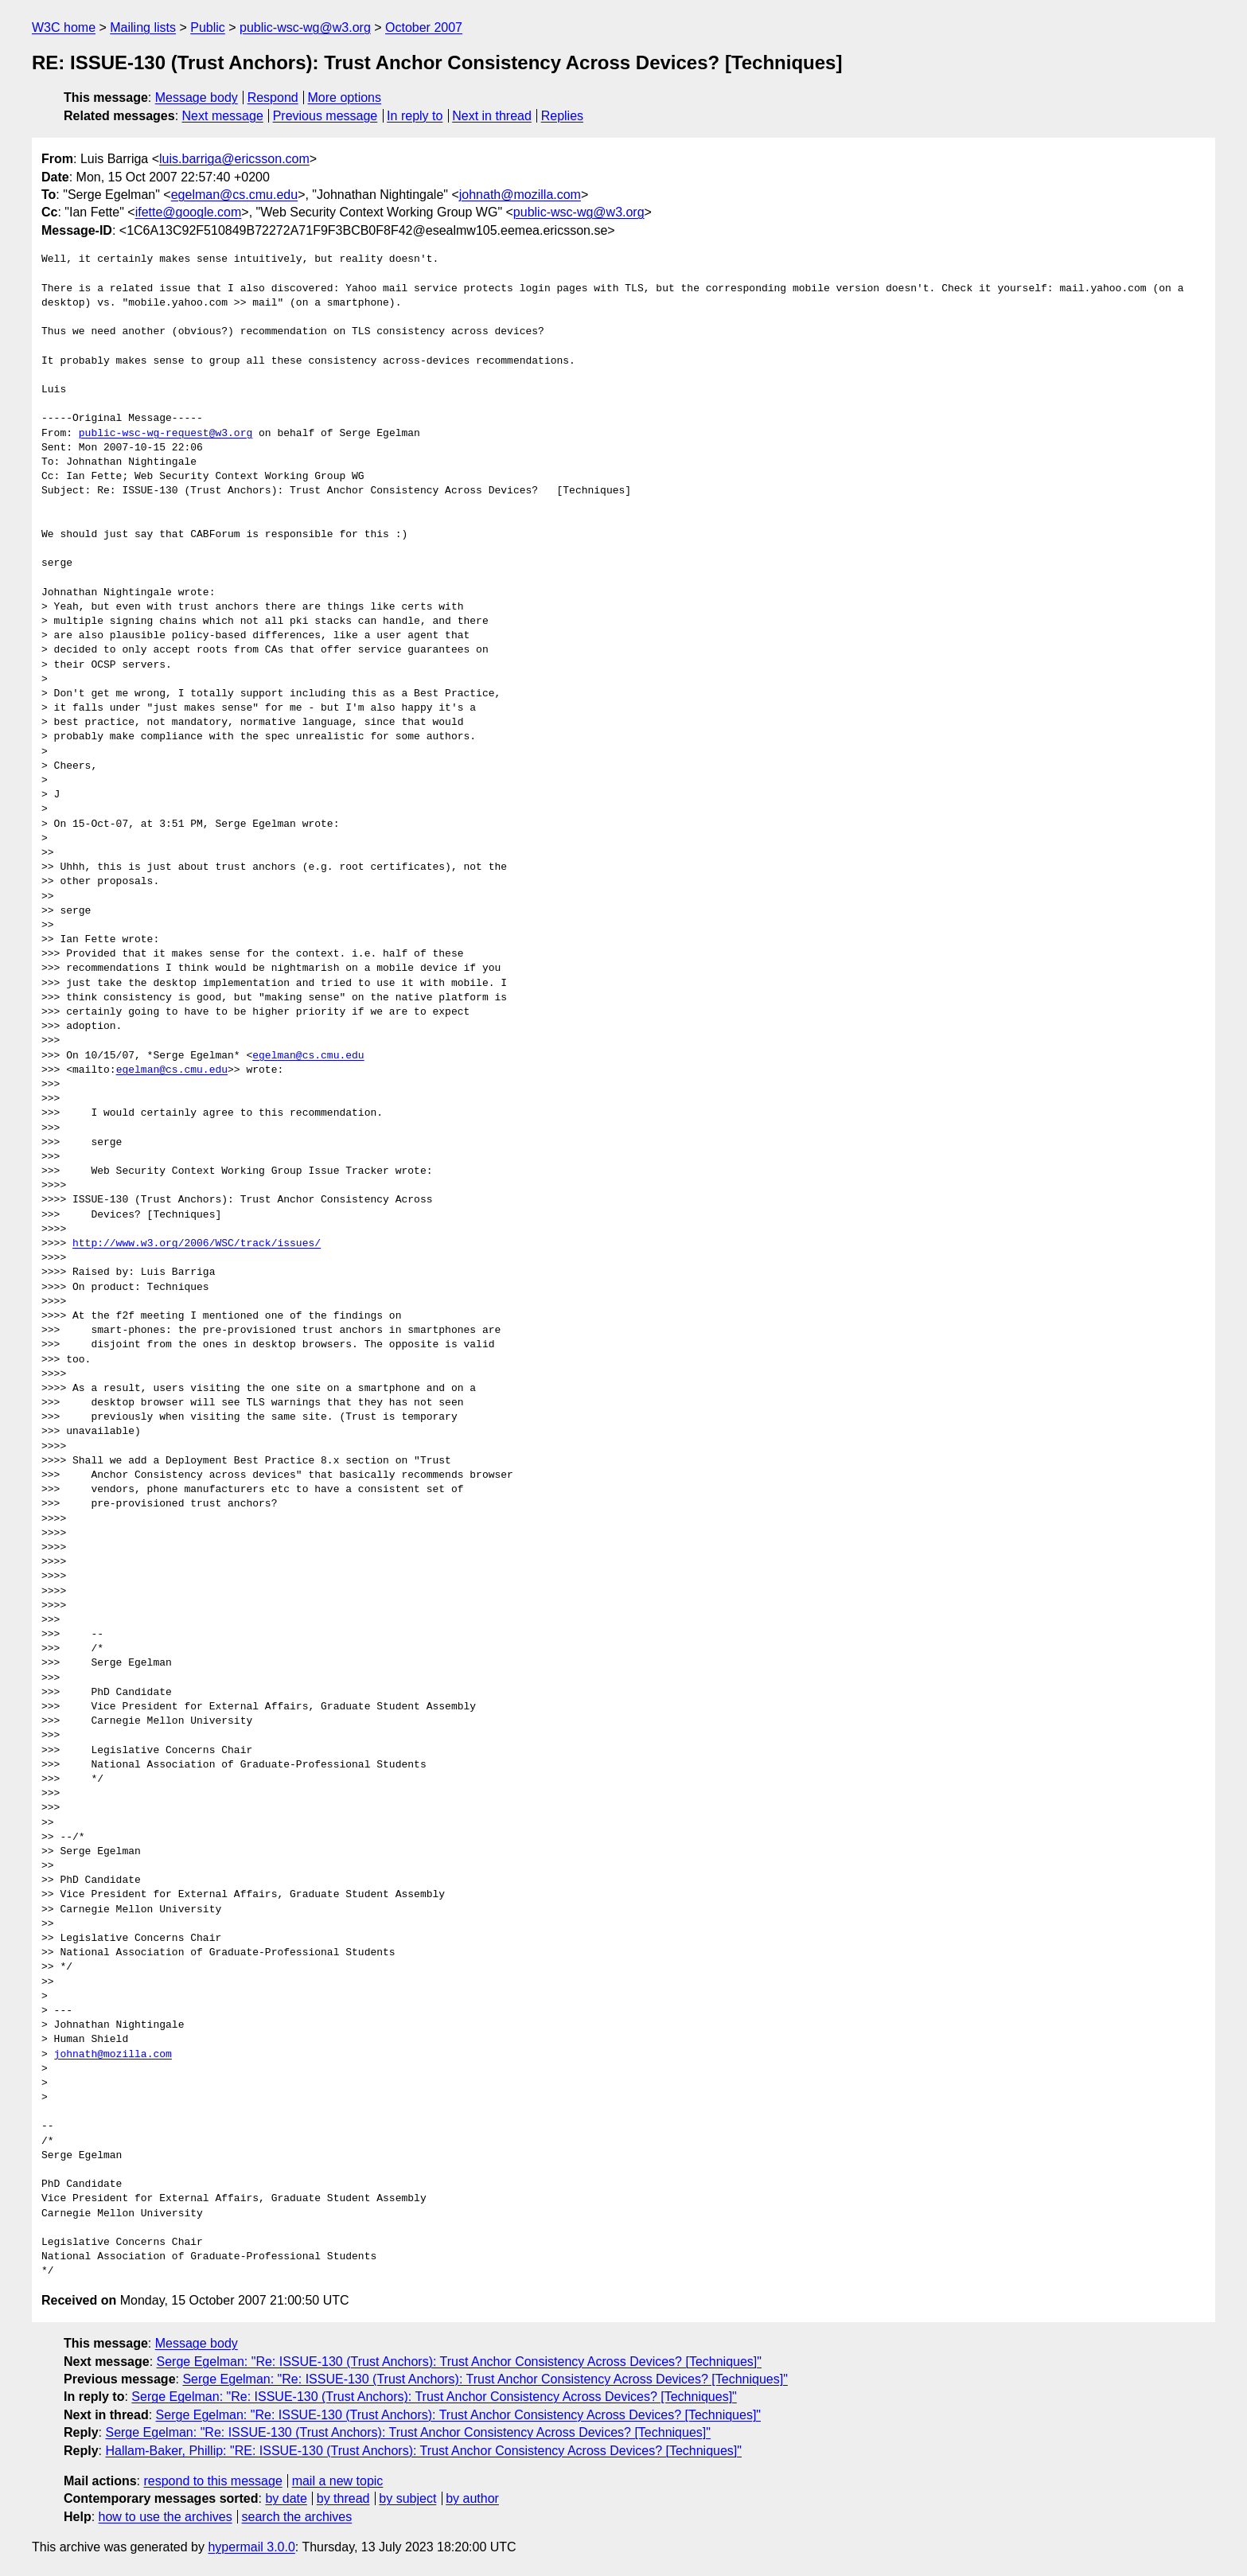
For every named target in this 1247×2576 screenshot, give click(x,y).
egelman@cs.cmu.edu (234, 194)
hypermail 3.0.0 (251, 2547)
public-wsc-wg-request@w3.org (165, 434)
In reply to (414, 116)
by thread (343, 2498)
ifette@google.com (188, 212)
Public (207, 27)
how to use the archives (165, 2516)
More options (345, 97)
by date (285, 2498)
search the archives (297, 2516)
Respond (272, 97)
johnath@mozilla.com (520, 194)
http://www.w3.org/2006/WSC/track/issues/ (196, 1244)
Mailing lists (143, 27)
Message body (196, 97)
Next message (222, 116)
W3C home (63, 27)
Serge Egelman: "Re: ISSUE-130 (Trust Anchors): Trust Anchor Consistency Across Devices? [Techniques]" (459, 2361)
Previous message (325, 116)
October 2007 (423, 27)
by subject (407, 2498)
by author (472, 2498)
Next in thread (492, 116)
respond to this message (212, 2481)
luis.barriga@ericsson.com (234, 159)
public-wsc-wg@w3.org (305, 27)
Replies (562, 116)
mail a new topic (338, 2481)
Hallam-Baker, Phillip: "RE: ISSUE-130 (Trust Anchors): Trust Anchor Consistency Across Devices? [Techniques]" (423, 2450)
